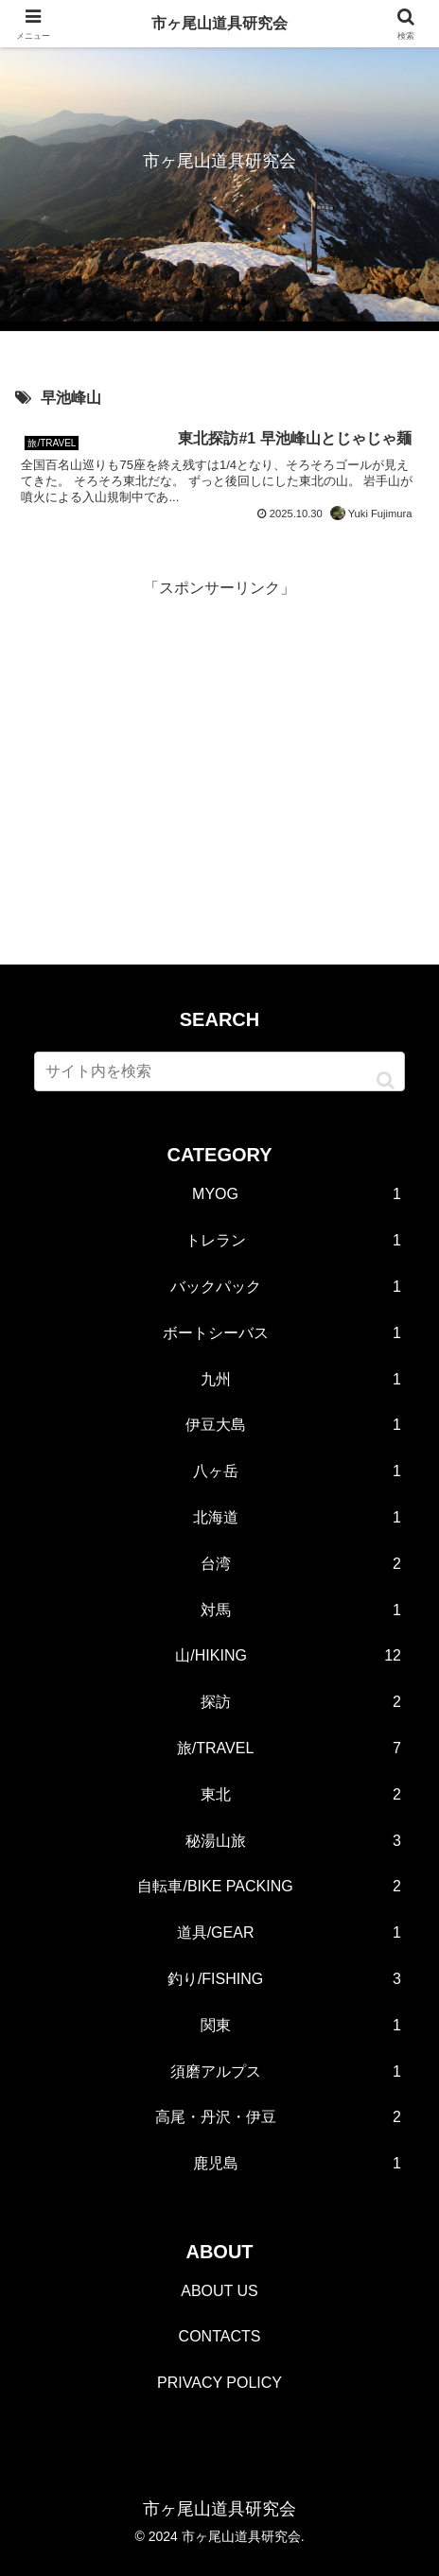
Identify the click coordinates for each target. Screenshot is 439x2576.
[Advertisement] (219, 734)
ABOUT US (219, 2291)
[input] (219, 1071)
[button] (385, 1080)
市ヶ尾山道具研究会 (219, 23)
